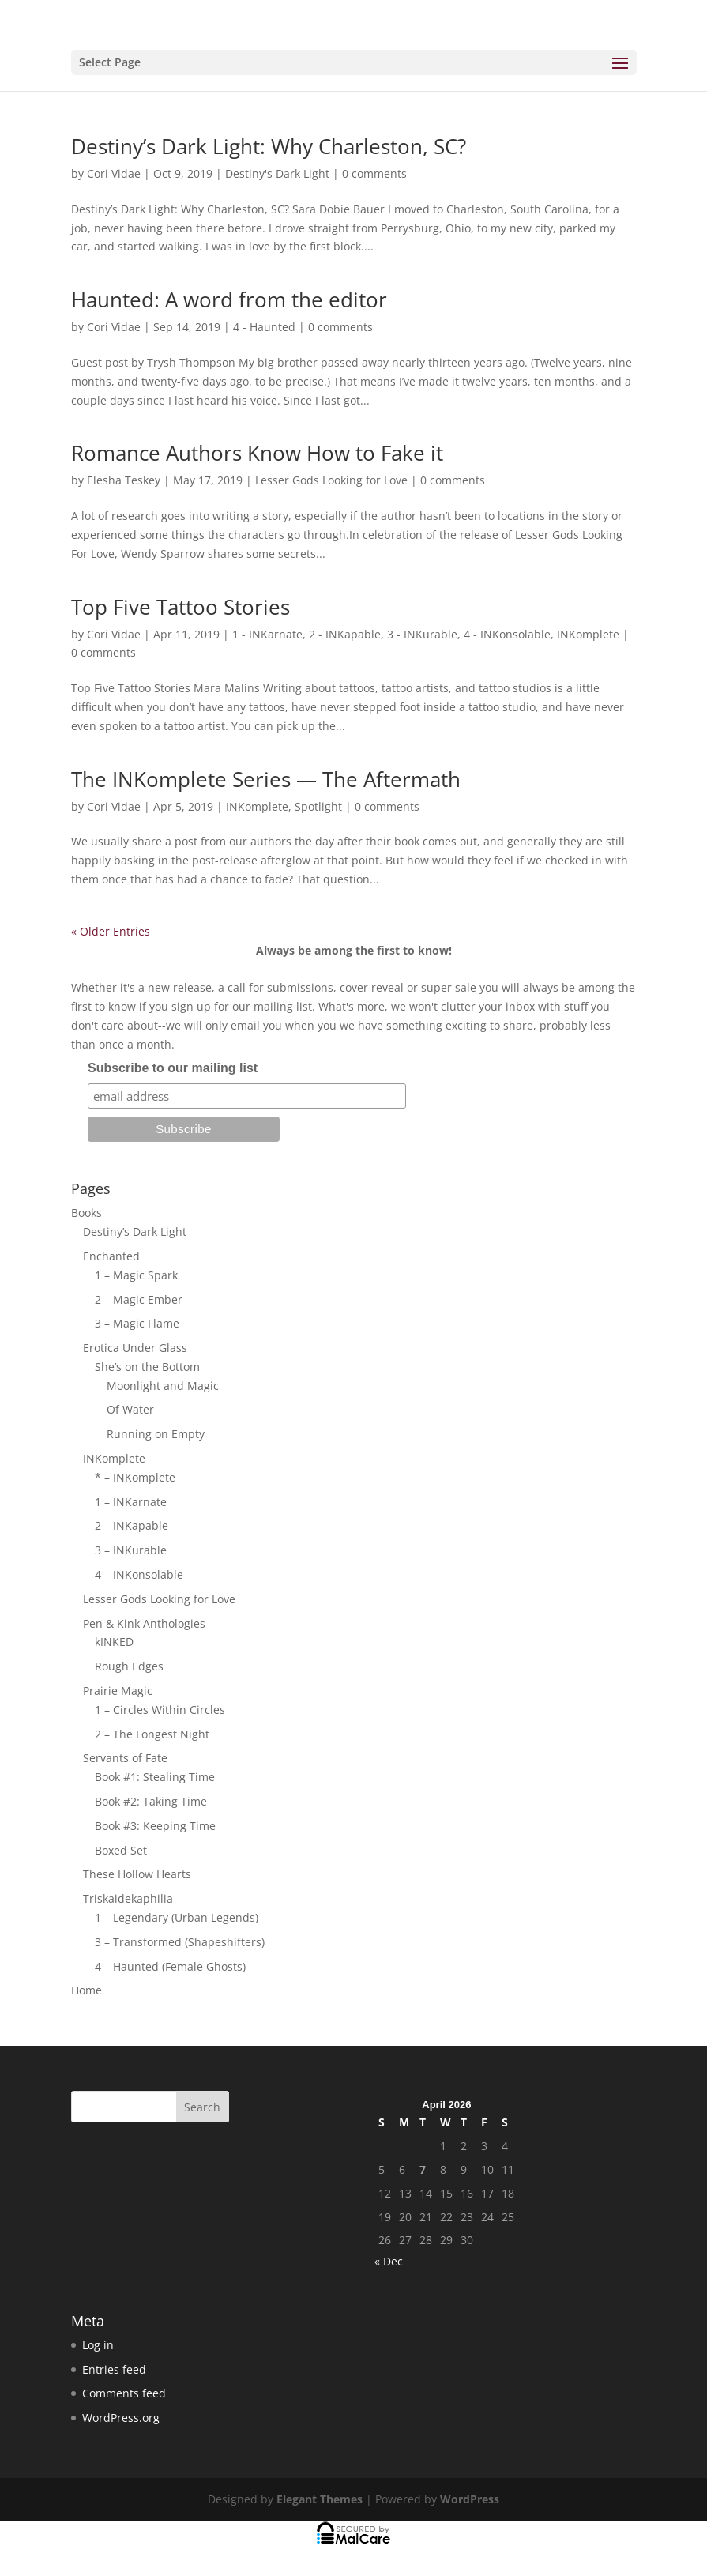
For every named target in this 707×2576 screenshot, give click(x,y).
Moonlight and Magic (163, 1385)
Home (86, 1990)
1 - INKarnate (267, 634)
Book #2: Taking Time (151, 1801)
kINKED (114, 1641)
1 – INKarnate (131, 1501)
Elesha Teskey (123, 480)
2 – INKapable (131, 1525)
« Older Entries (110, 931)
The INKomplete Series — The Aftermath (266, 779)
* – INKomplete (135, 1477)
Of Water (130, 1409)
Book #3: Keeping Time (155, 1825)
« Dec (388, 2261)
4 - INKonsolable (507, 634)
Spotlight (318, 806)
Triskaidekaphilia (128, 1898)
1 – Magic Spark (136, 1274)
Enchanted (111, 1256)
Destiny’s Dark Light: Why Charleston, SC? (268, 146)
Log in (98, 2344)
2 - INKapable (345, 634)
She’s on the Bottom (147, 1366)
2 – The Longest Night (152, 1734)
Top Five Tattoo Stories (180, 607)
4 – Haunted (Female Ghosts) (170, 1966)
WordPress (469, 2498)
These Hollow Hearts (137, 1873)
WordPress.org (121, 2417)
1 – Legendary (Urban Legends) (176, 1917)
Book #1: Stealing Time (155, 1776)
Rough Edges (129, 1666)
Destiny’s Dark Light (134, 1231)
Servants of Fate (125, 1757)
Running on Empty (156, 1433)
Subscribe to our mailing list (173, 1068)
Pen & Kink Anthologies (144, 1623)
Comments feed (124, 2393)
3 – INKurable (131, 1549)
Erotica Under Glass (135, 1347)
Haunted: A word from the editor (229, 299)
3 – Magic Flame (137, 1323)
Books (86, 1212)
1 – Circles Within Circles (160, 1709)
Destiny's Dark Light (277, 173)
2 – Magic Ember (138, 1299)
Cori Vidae (114, 173)
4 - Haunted (264, 326)
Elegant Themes (319, 2498)
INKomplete (588, 634)
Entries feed (114, 2369)
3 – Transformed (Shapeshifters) (180, 1941)
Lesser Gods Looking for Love (331, 480)
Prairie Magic (117, 1690)
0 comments (374, 173)
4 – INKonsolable (139, 1574)
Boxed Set (121, 1850)
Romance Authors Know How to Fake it (257, 453)
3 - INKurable (422, 634)
